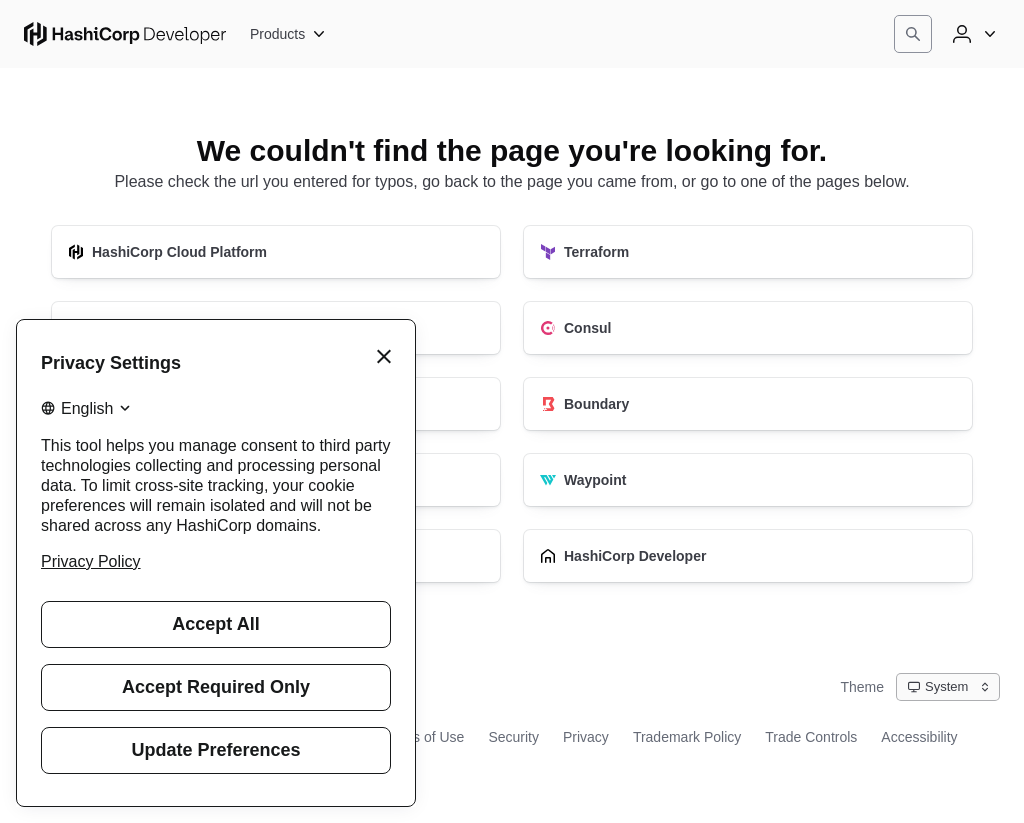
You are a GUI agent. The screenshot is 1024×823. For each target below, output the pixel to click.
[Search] (913, 34)
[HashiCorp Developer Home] (125, 34)
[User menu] (972, 34)
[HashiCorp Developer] (748, 556)
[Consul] (748, 328)
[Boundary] (748, 404)
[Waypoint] (748, 480)
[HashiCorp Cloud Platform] (276, 252)
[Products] (288, 34)
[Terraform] (748, 252)
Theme (862, 687)
